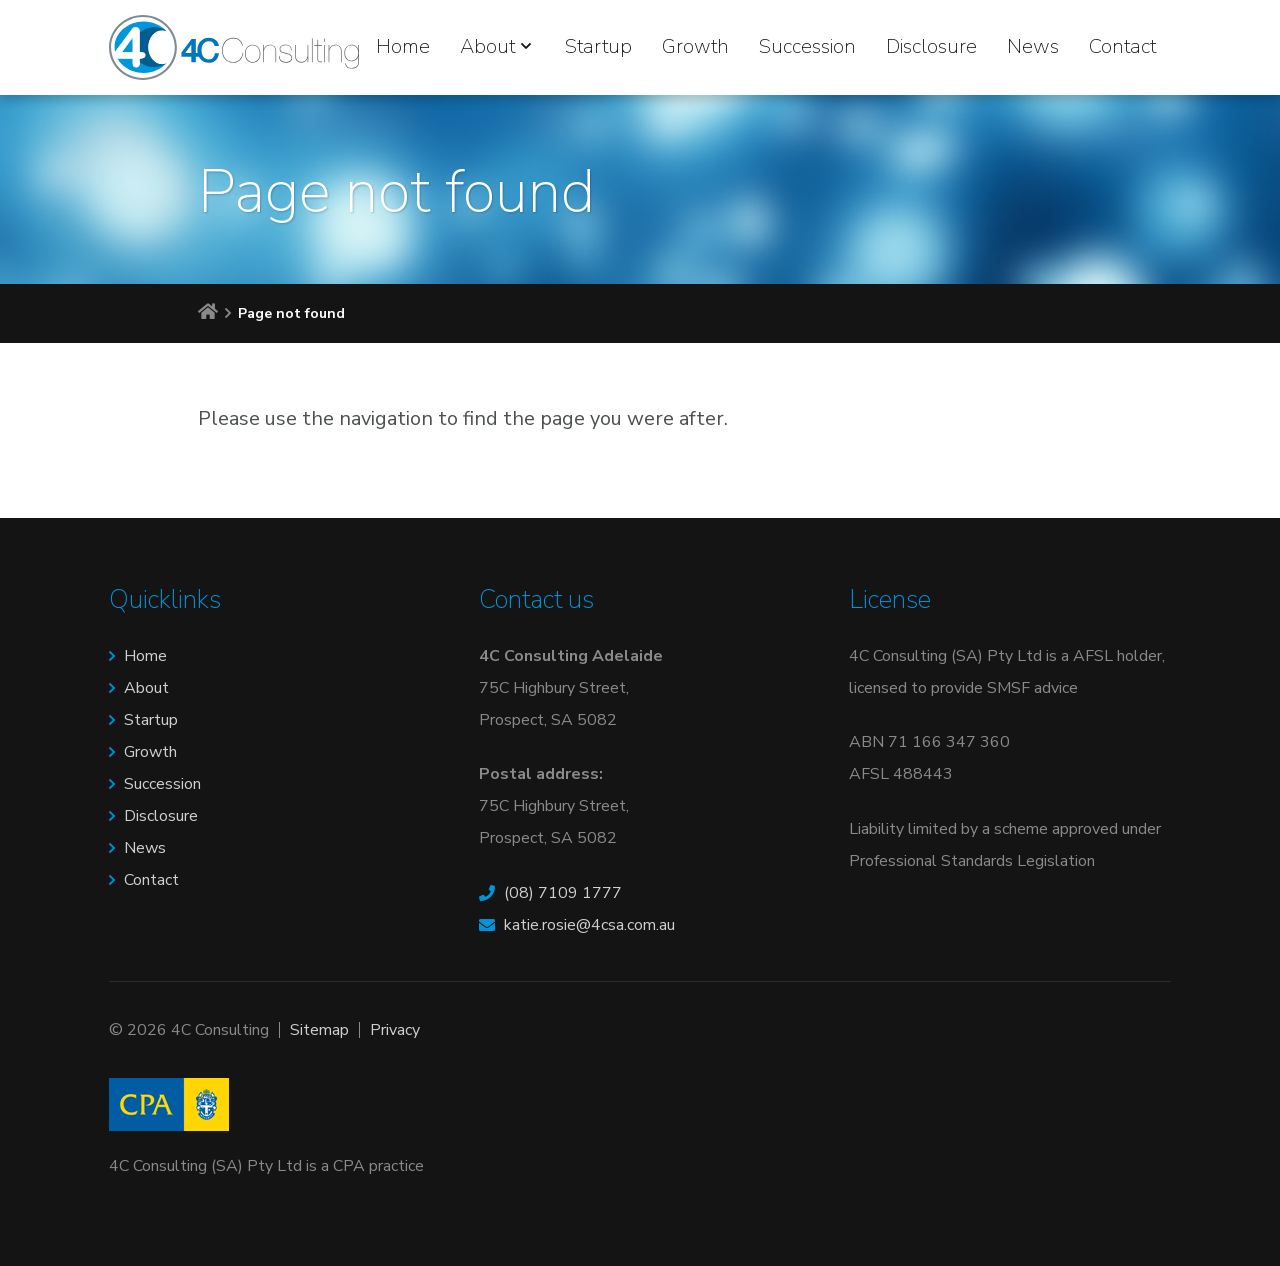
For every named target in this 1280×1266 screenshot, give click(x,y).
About (487, 46)
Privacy (395, 1030)
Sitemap (319, 1030)
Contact (1122, 46)
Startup (598, 46)
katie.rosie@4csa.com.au (589, 925)
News (1033, 46)
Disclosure (931, 46)
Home (403, 46)
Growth (695, 46)
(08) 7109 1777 (563, 893)
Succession (807, 46)
